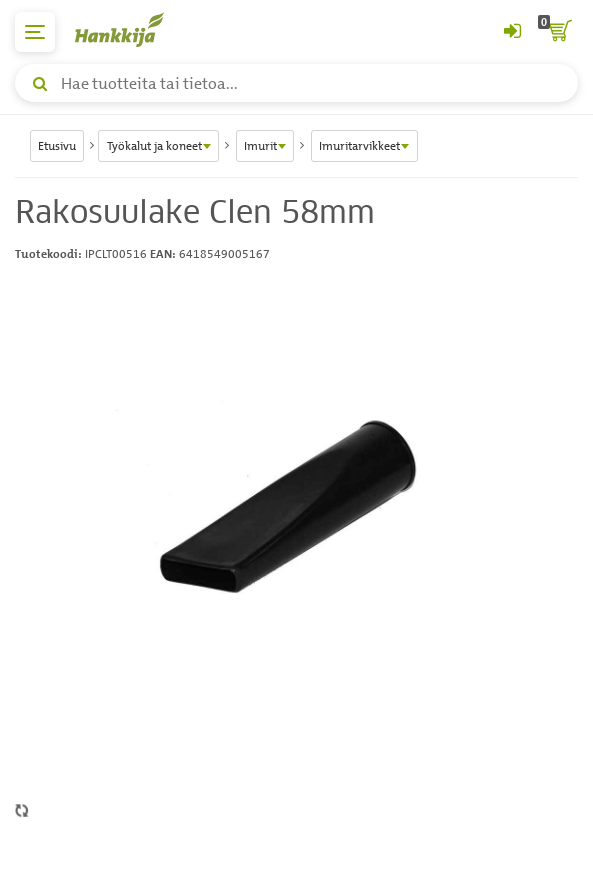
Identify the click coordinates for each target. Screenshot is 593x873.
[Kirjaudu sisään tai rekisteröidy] (512, 32)
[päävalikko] (35, 32)
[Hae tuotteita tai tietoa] (296, 83)
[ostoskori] (558, 32)
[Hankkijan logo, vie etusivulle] (130, 29)
